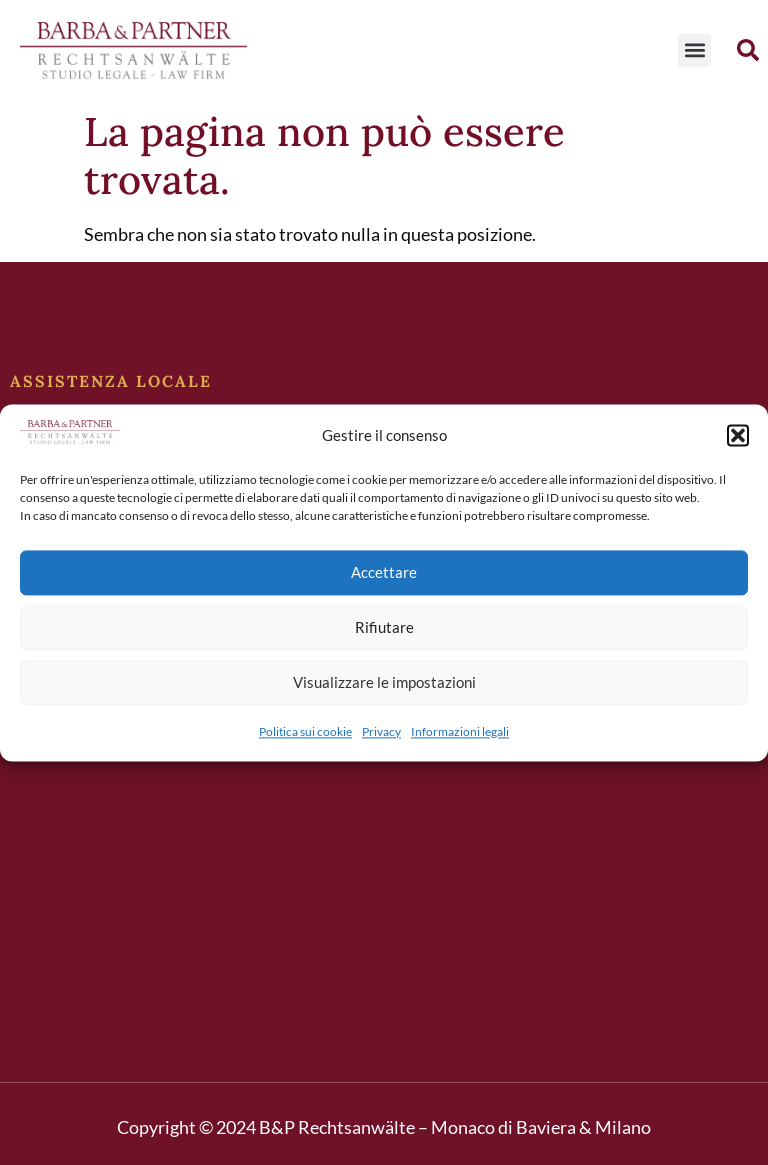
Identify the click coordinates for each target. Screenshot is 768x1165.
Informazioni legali (460, 731)
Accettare (384, 573)
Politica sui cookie (305, 731)
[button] (738, 435)
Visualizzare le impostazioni (384, 683)
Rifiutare (384, 628)
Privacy (381, 731)
